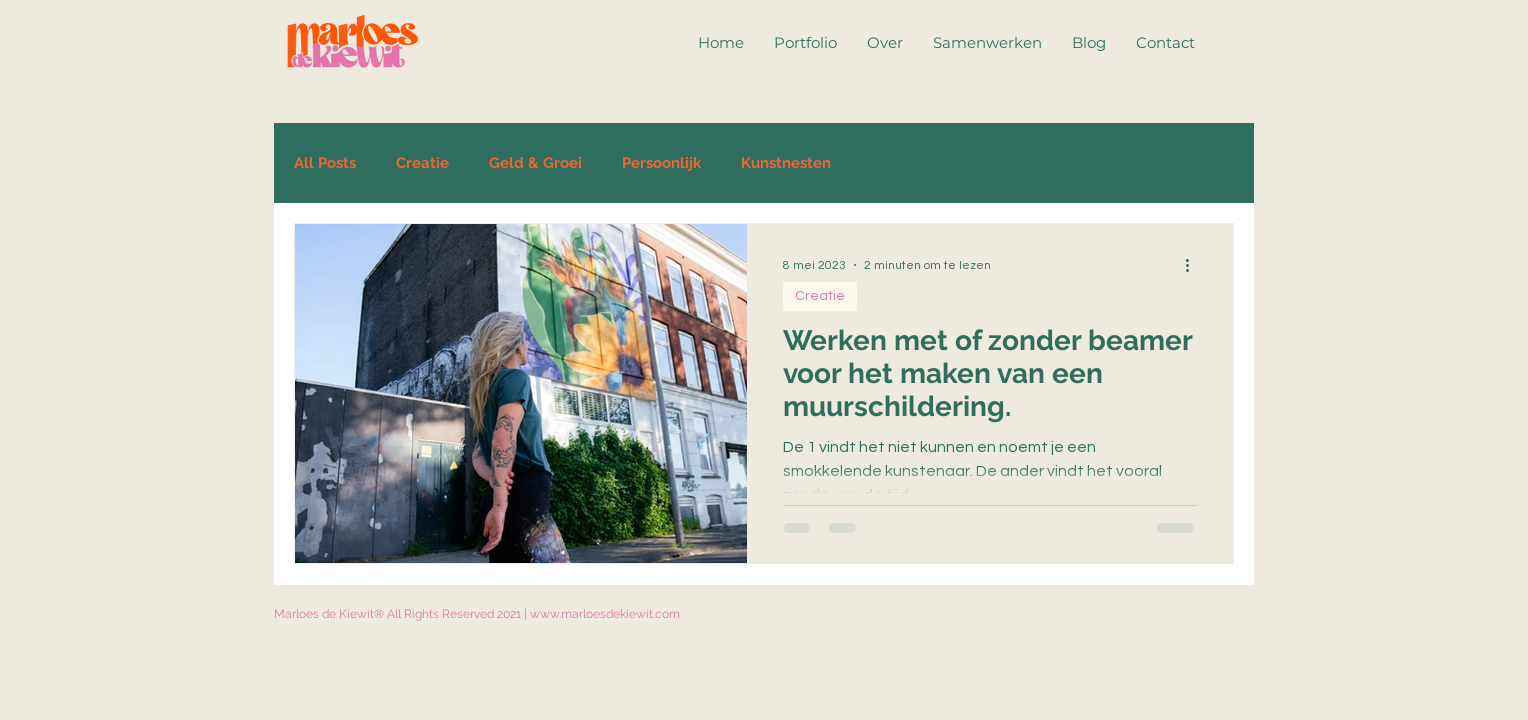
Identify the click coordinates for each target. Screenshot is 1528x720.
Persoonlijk (661, 163)
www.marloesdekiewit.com (605, 614)
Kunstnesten (786, 163)
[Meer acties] (1194, 265)
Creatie (422, 163)
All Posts (325, 163)
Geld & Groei (535, 163)
